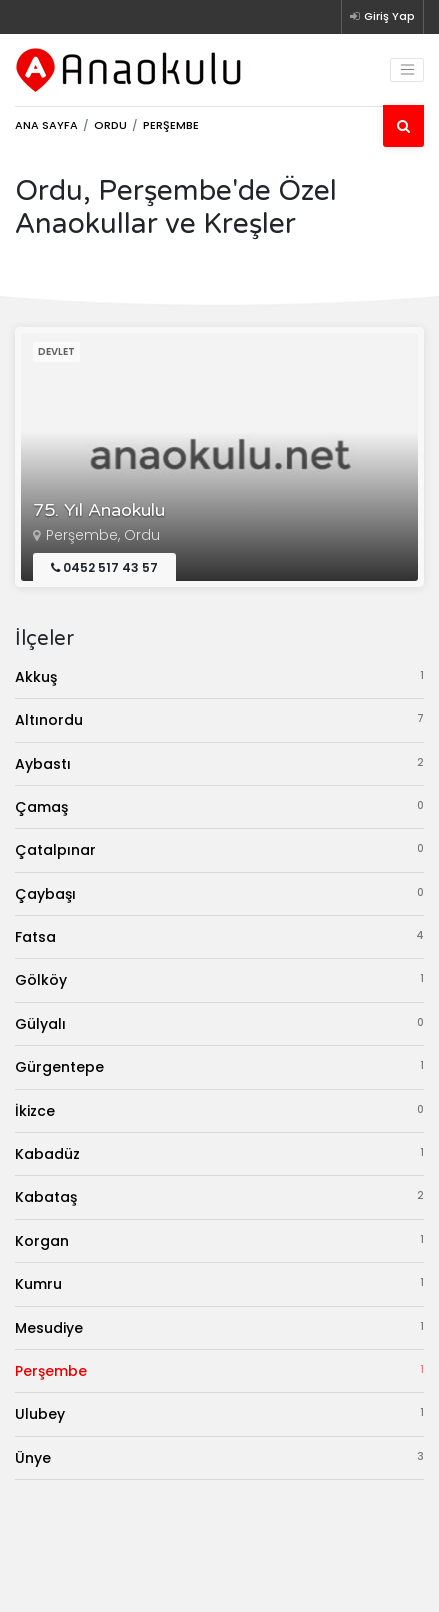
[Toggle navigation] (407, 70)
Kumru (219, 1283)
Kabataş (219, 1196)
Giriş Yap (382, 16)
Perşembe (219, 1370)
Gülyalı (219, 1023)
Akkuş (219, 676)
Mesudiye (219, 1327)
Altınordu (219, 719)
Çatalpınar (219, 849)
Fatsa (219, 936)
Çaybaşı (219, 893)
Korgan (219, 1240)
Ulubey (219, 1413)
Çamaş (219, 806)
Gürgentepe (219, 1066)
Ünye (219, 1457)
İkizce (219, 1110)
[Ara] (403, 126)
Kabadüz (219, 1153)
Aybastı (219, 763)
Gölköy (219, 979)
